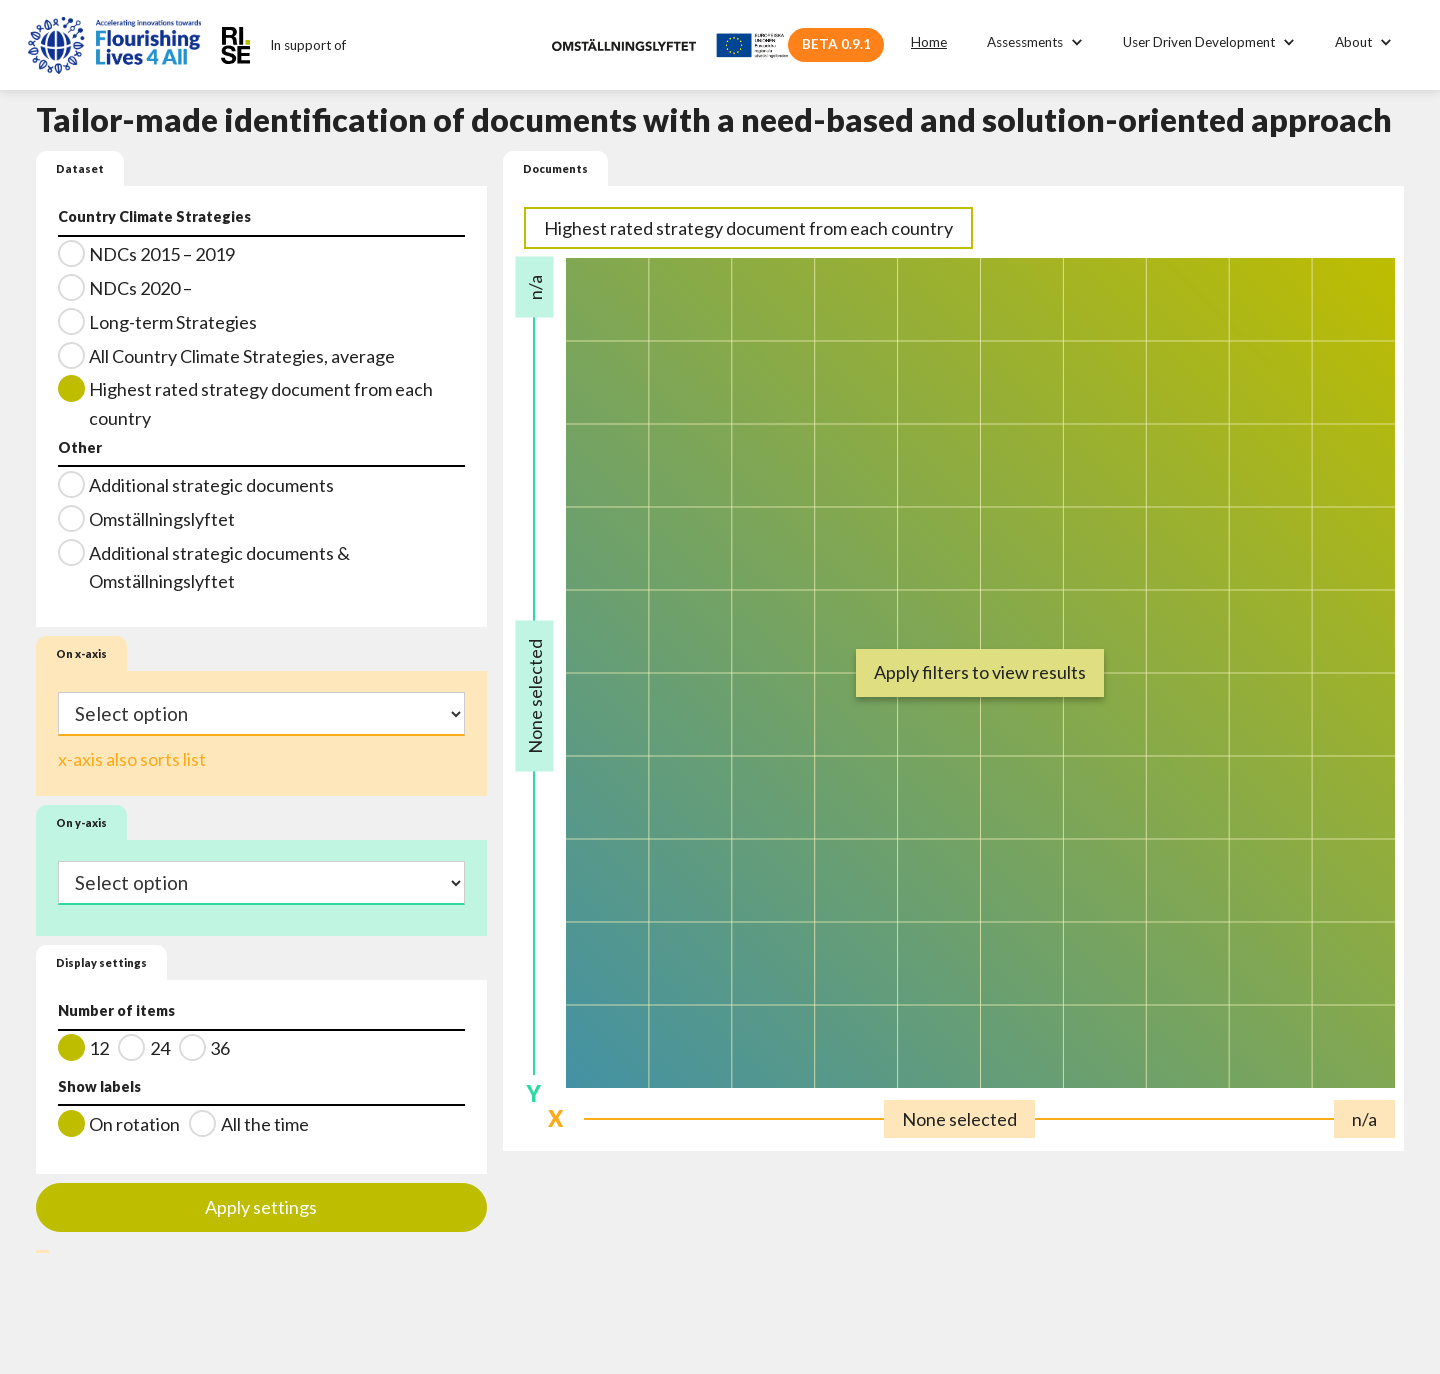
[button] (1035, 42)
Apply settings (261, 1207)
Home (929, 42)
